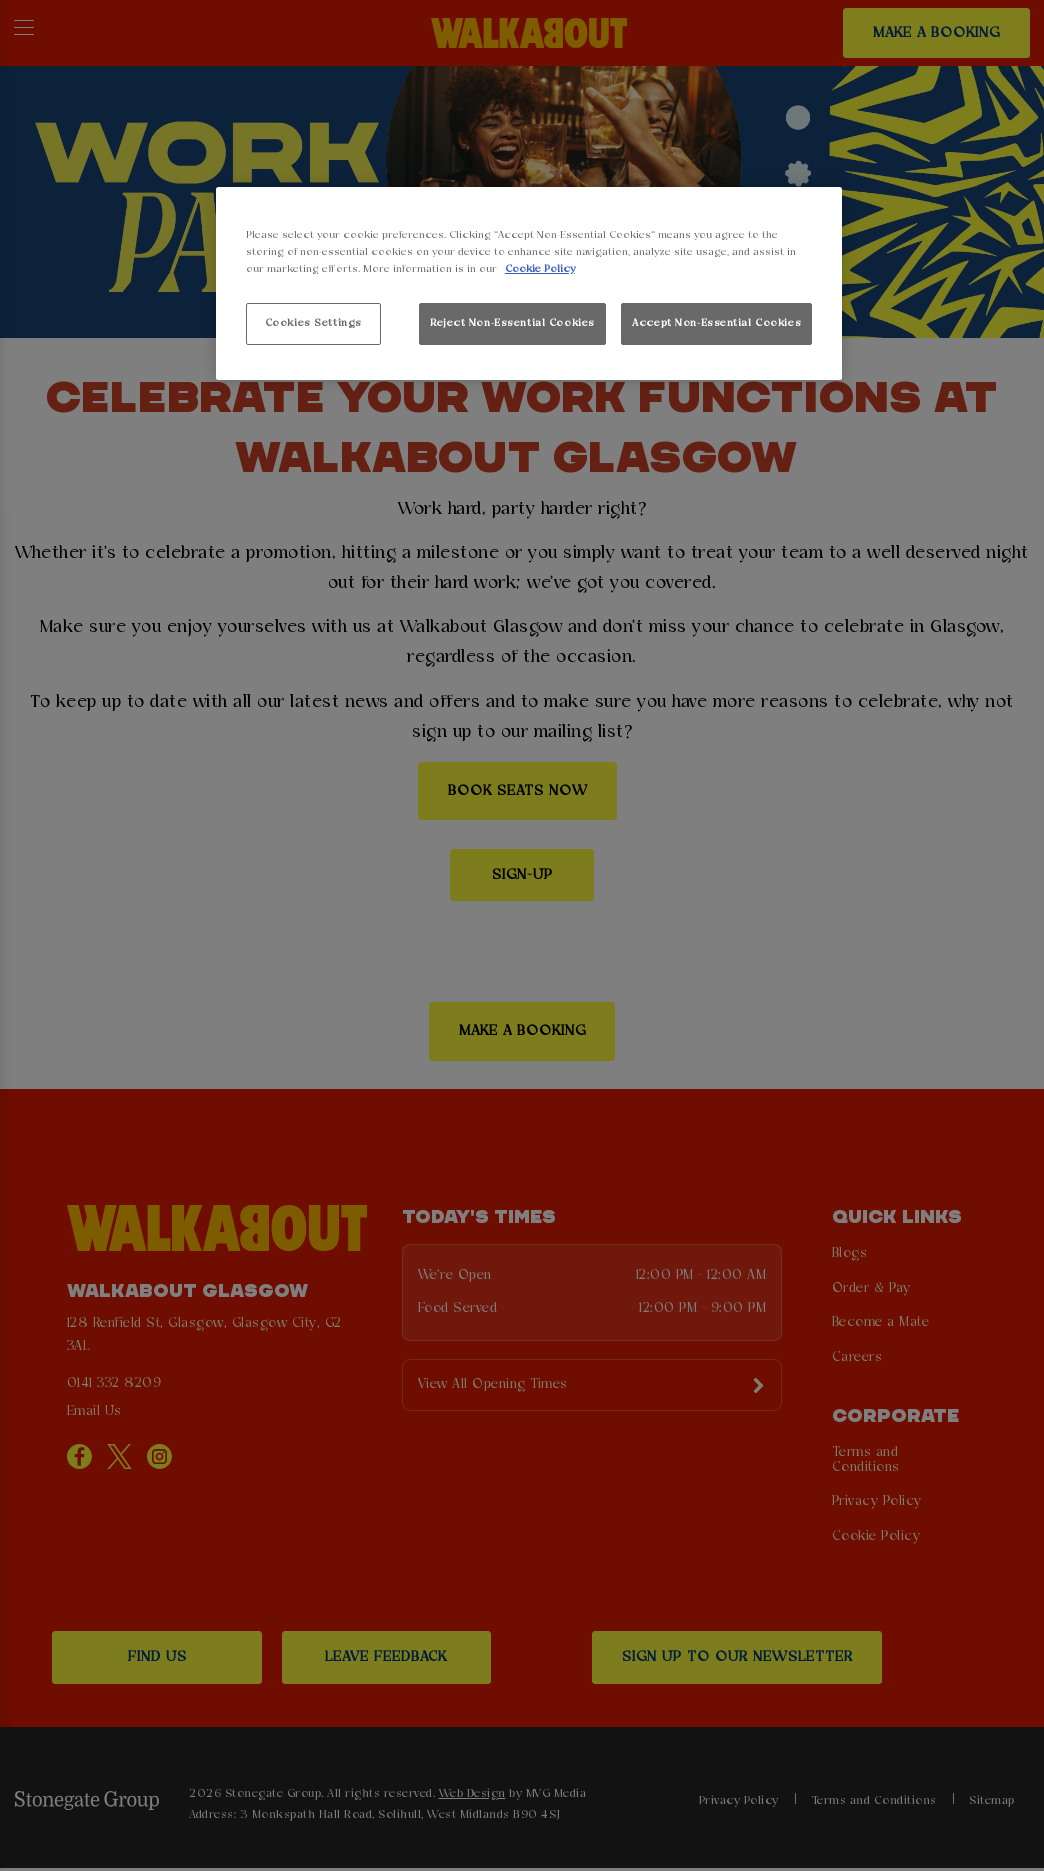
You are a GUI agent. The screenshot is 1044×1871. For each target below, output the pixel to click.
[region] (529, 283)
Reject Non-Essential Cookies (512, 323)
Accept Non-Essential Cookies (716, 323)
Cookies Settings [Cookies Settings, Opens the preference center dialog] (313, 323)
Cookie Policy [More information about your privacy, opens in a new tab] (540, 269)
